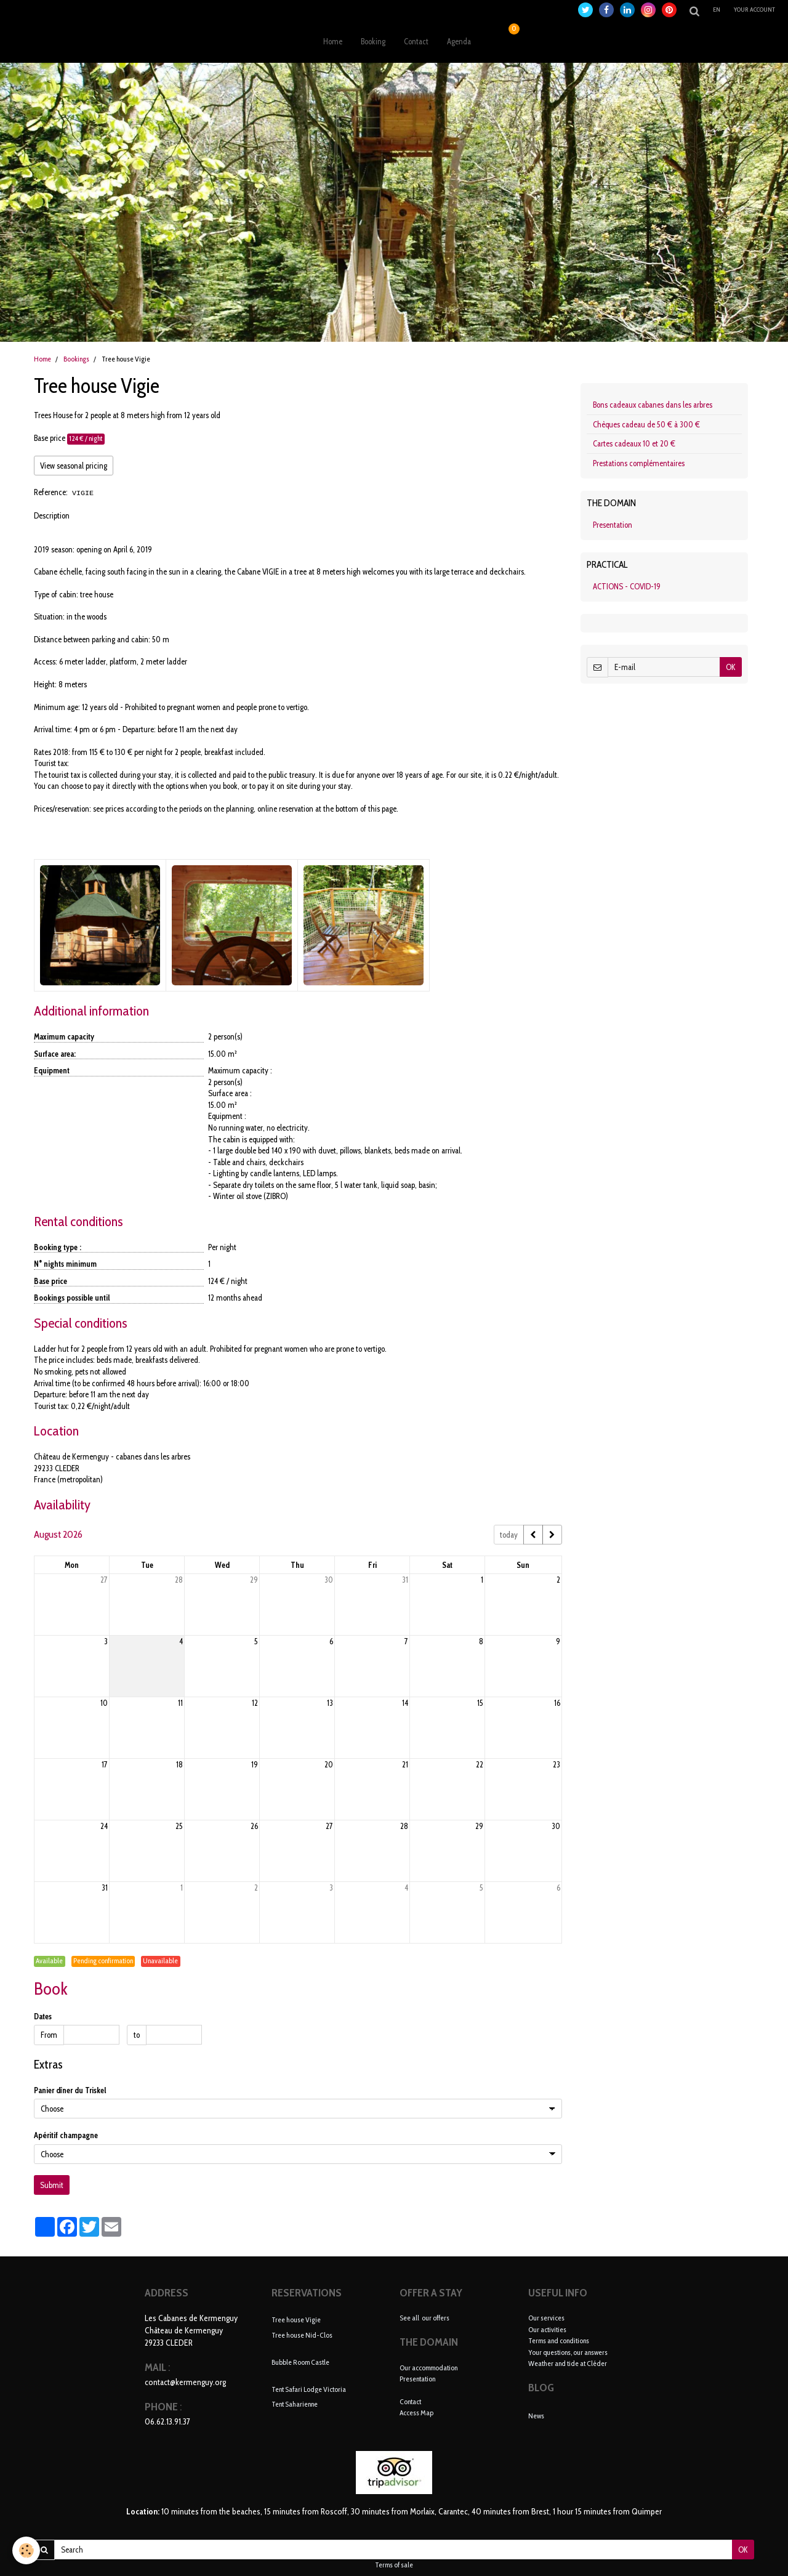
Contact (416, 41)
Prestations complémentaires (639, 463)
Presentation (612, 525)
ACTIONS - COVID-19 (627, 586)
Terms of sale (394, 2565)
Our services (546, 2317)
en (716, 10)
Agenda (459, 41)
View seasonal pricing (73, 465)
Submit (51, 2185)
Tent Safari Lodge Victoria (308, 2388)
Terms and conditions (558, 2340)
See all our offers (424, 2317)
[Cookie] (26, 2550)
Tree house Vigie (296, 2319)
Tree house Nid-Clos (301, 2334)
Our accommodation (428, 2367)
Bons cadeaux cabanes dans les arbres (652, 405)
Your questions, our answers (568, 2352)
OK (731, 667)
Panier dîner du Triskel (70, 2090)
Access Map (416, 2412)
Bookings (76, 359)
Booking (373, 41)
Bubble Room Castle (300, 2361)
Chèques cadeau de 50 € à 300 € (646, 424)
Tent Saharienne (294, 2403)
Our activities (547, 2329)
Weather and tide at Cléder (567, 2363)
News (536, 2415)
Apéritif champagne (66, 2135)
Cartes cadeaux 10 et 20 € (634, 443)
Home (332, 41)
